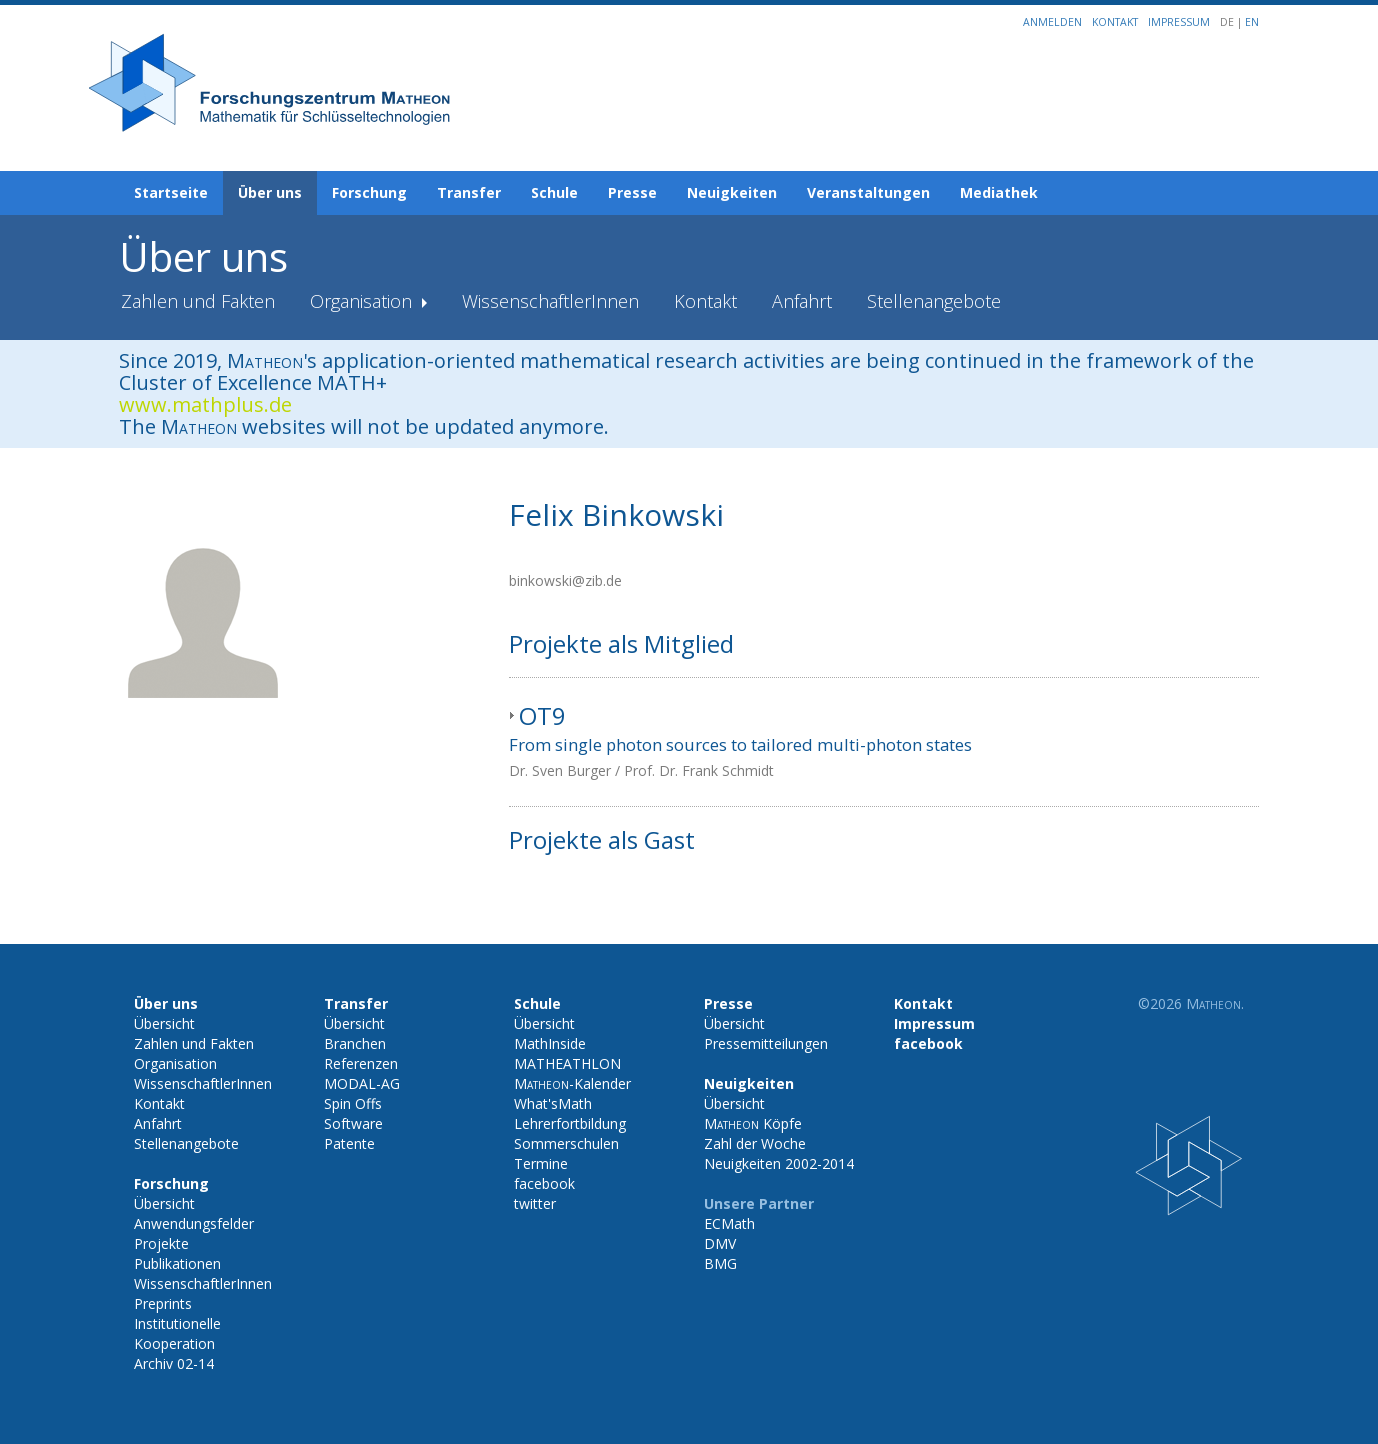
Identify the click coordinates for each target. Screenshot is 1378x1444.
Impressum (1179, 22)
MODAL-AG (362, 1083)
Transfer (469, 192)
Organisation (363, 301)
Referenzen (361, 1063)
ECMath (729, 1223)
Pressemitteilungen (766, 1043)
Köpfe (753, 1123)
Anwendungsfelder (194, 1223)
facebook (544, 1183)
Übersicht (164, 1023)
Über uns (270, 192)
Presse (632, 192)
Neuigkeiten (732, 192)
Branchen (355, 1043)
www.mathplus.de (205, 404)
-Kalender (572, 1083)
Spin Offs (353, 1103)
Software (353, 1123)
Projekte (161, 1243)
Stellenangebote (934, 301)
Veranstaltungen (868, 192)
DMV (720, 1243)
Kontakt (1115, 22)
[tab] (884, 742)
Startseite (171, 192)
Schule (554, 192)
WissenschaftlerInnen (550, 301)
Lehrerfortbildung (570, 1123)
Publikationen (177, 1263)
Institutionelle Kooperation (177, 1333)
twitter (535, 1203)
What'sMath (553, 1103)
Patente (349, 1143)
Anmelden (1052, 22)
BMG (720, 1263)
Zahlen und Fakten (198, 301)
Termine (541, 1163)
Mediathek (999, 192)
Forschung (369, 192)
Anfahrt (802, 301)
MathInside (550, 1043)
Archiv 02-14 (174, 1363)
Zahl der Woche (755, 1143)
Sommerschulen (566, 1143)
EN (1252, 22)
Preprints (163, 1303)
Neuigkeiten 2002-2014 (779, 1163)
